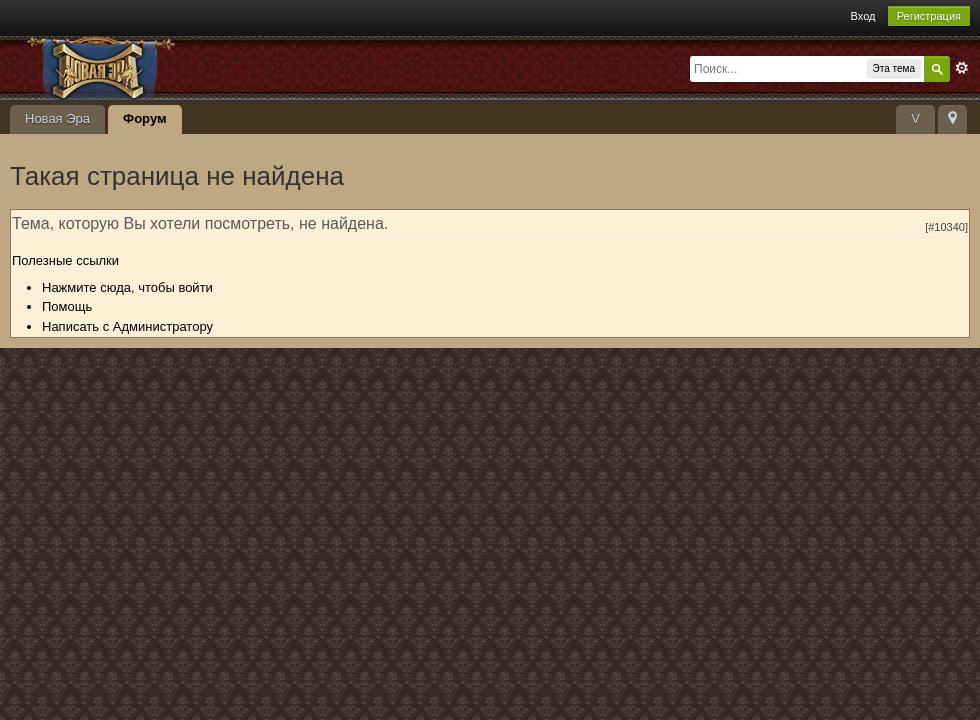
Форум (144, 118)
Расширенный (962, 68)
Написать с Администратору (127, 326)
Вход (863, 16)
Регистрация (929, 16)
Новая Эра (57, 118)
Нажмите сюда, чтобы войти (127, 287)
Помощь (67, 306)
